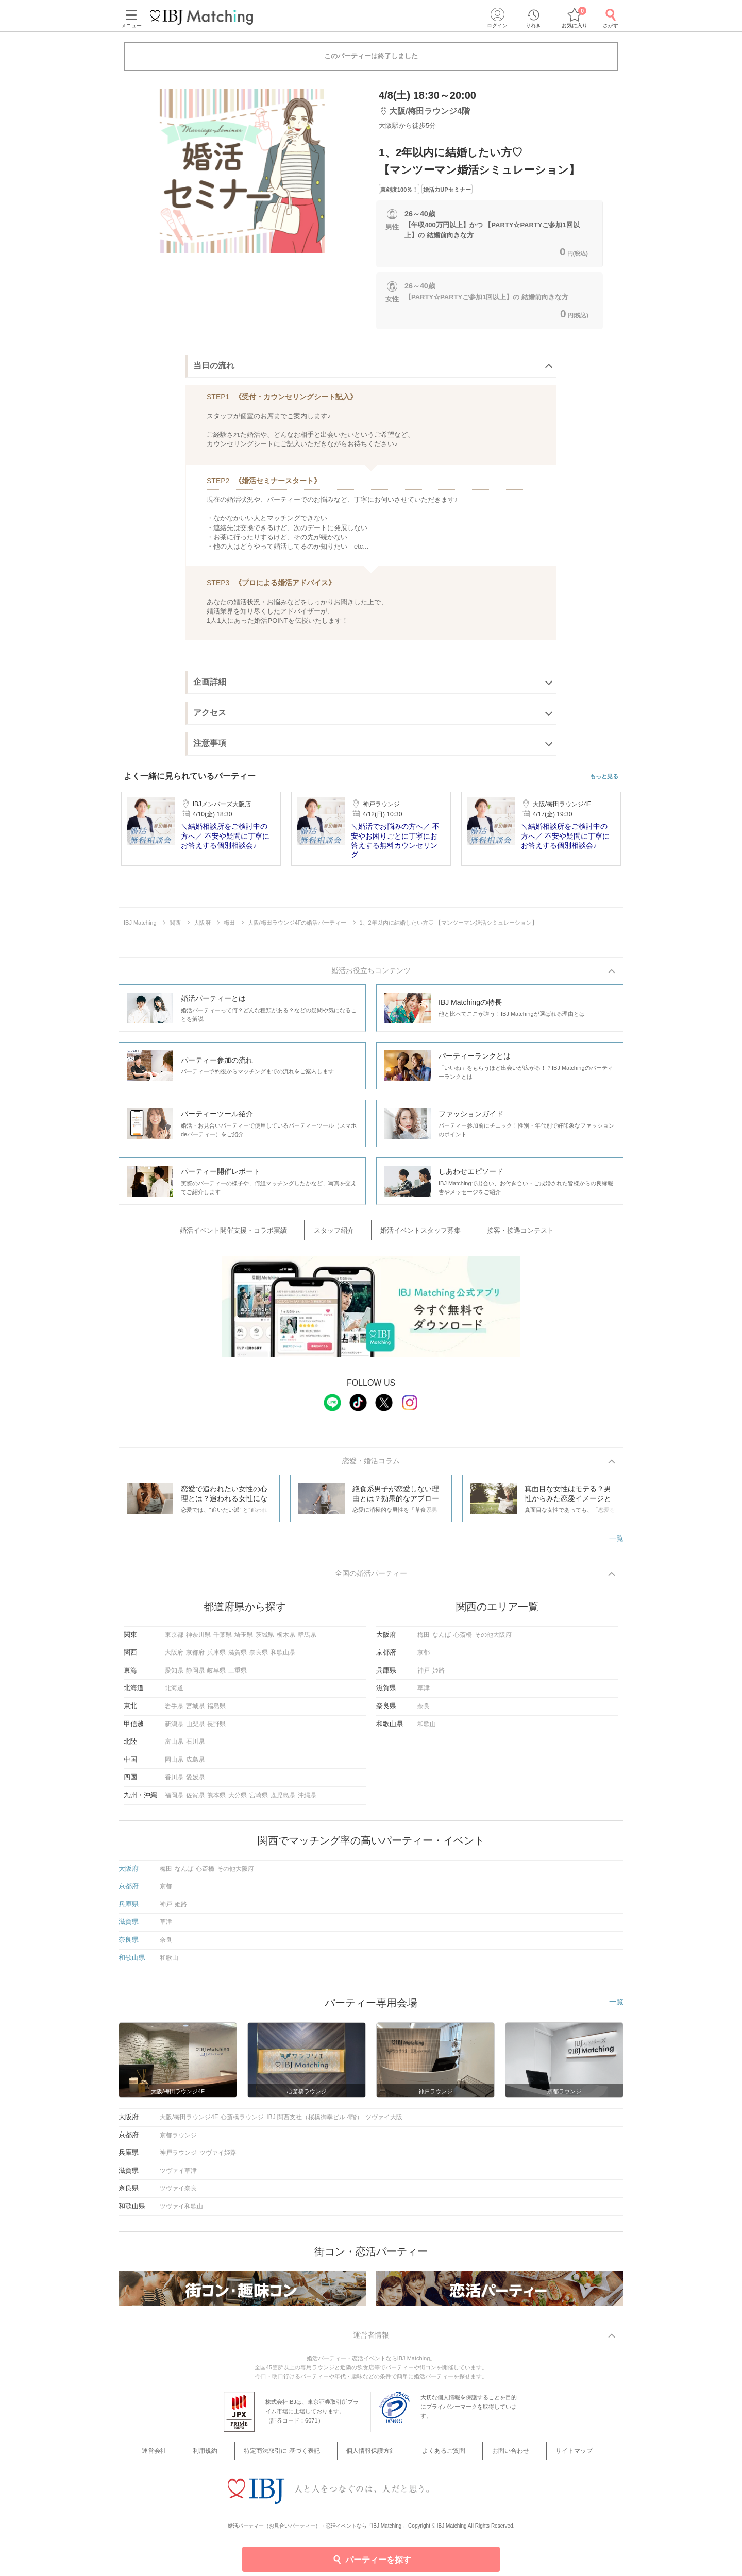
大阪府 (174, 1657)
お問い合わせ (490, 2457)
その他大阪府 (493, 1639)
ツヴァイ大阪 (383, 2121)
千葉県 (222, 1639)
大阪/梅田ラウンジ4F (189, 2121)
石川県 (195, 1746)
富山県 (174, 1746)
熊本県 (216, 1799)
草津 (423, 1693)
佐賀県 (195, 1799)
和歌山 (426, 1728)
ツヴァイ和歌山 (181, 2210)
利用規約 (231, 2457)
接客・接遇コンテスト (501, 1231)
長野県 (216, 1728)
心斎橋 (462, 1639)
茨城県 (265, 1639)
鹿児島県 (283, 1799)
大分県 (237, 1799)
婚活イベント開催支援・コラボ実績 (261, 1231)
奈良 (423, 1710)
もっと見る (604, 776)
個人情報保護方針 (375, 2457)
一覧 (616, 1539)
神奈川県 (198, 1639)
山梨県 (195, 1728)
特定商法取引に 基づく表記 (297, 2457)
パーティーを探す (371, 2558)
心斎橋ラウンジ (242, 2121)
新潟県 (174, 1728)
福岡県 (174, 1799)
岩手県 (174, 1710)
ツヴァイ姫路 (218, 2157)
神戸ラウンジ (178, 2157)
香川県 (174, 1782)
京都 (423, 1657)
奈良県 (258, 1657)
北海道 (174, 1693)
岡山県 (174, 1764)
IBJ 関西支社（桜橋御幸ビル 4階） (314, 2121)
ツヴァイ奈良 (178, 2193)
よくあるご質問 (436, 2457)
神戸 (423, 1675)
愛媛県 (195, 1782)
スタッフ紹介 (346, 1231)
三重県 (237, 1675)
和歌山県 (283, 1657)
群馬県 (307, 1639)
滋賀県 (237, 1657)
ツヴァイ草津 (178, 2175)
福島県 (216, 1710)
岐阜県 (216, 1675)
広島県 (195, 1764)
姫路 (438, 1675)
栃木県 (286, 1639)
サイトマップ (541, 2457)
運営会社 (193, 2457)
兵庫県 (216, 1657)
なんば (441, 1639)
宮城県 (195, 1710)
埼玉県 (243, 1639)
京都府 (195, 1657)
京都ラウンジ (178, 2139)
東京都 (174, 1639)
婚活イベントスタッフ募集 (417, 1231)
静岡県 (195, 1675)
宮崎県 (258, 1799)
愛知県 (174, 1675)
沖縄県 (307, 1799)
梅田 (423, 1639)
